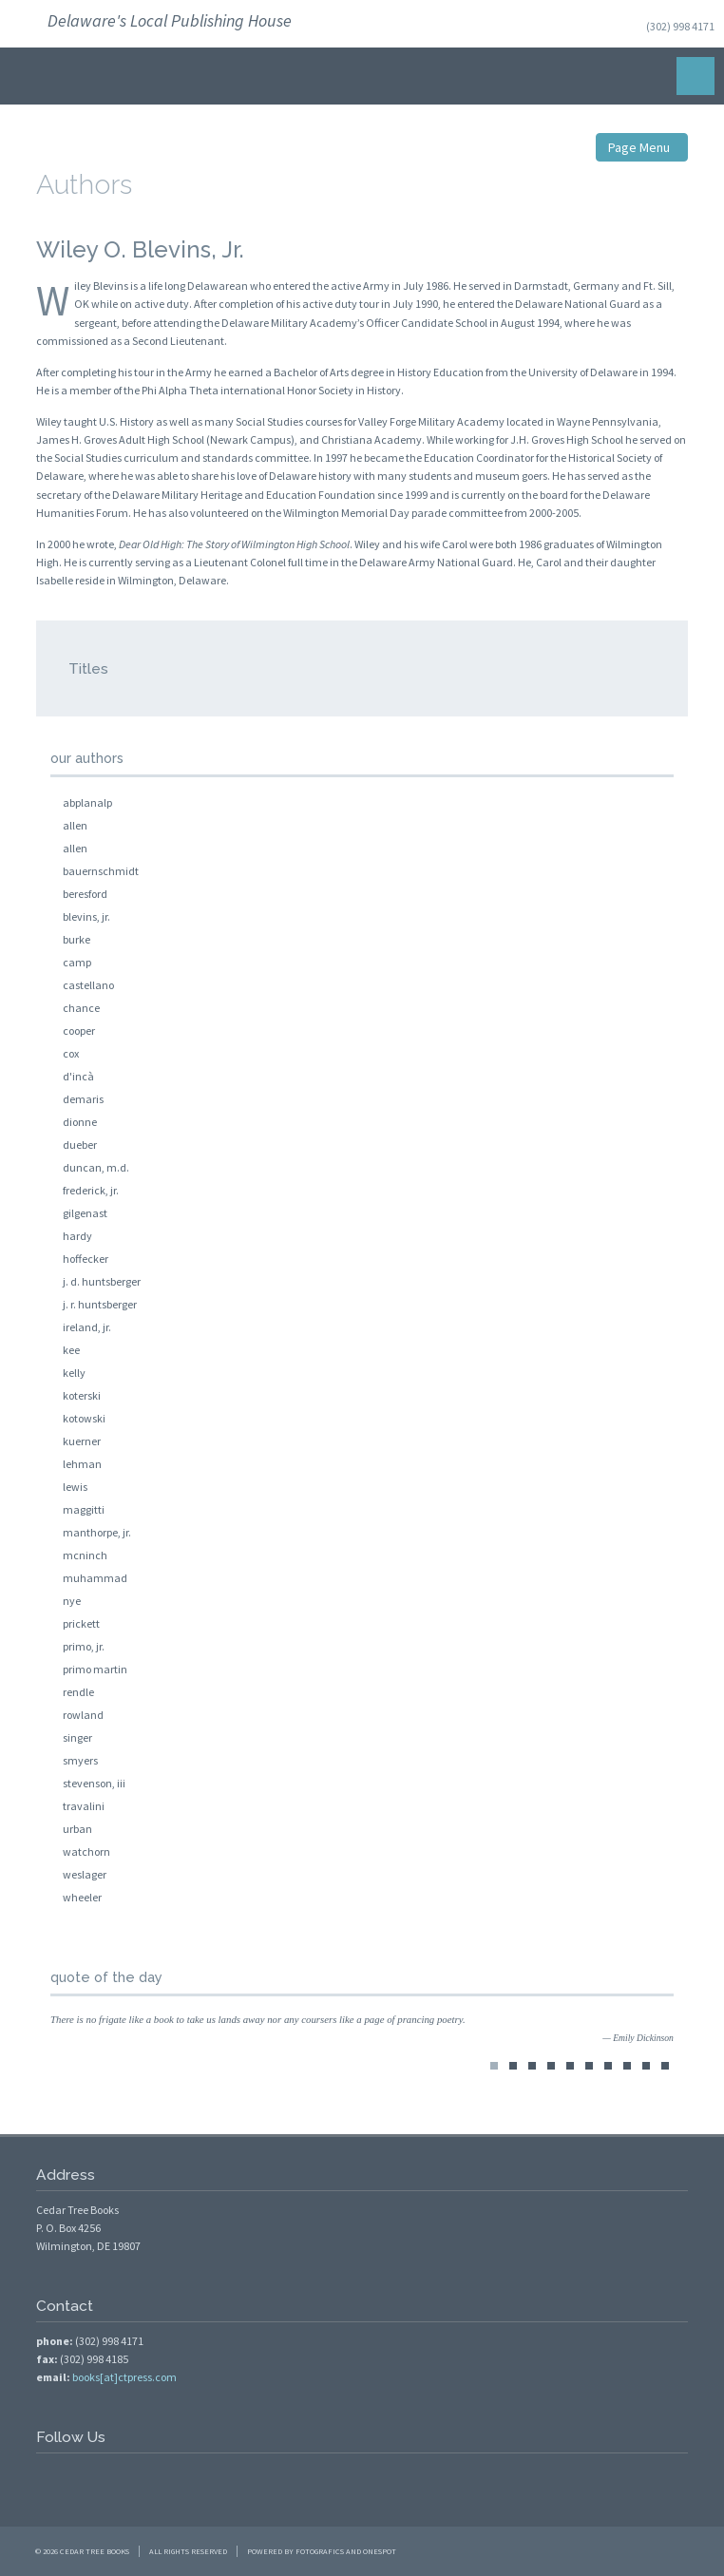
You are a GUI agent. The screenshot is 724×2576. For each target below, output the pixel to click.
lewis (75, 1486)
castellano (88, 985)
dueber (80, 1144)
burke (76, 939)
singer (77, 1737)
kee (71, 1350)
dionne (80, 1122)
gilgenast (85, 1213)
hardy (77, 1236)
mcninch (85, 1555)
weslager (84, 1874)
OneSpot (379, 2551)
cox (71, 1053)
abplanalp (87, 802)
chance (81, 1008)
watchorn (86, 1851)
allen (75, 825)
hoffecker (85, 1258)
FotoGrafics (319, 2551)
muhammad (95, 1578)
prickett (81, 1623)
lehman (82, 1464)
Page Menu (642, 147)
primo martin (95, 1669)
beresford (85, 894)
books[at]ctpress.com (124, 2377)
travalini (84, 1806)
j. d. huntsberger (102, 1281)
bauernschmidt (101, 871)
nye (72, 1600)
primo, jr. (84, 1646)
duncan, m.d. (96, 1167)
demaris (83, 1099)
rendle (78, 1692)
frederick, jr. (91, 1190)
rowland (83, 1715)
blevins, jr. (86, 916)
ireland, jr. (87, 1327)
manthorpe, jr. (97, 1532)
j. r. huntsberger (100, 1304)
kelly (74, 1372)
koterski (82, 1395)
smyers (80, 1760)
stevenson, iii (94, 1783)
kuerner (82, 1441)
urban (77, 1829)
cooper (79, 1030)
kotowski (84, 1418)
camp (77, 962)
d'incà (78, 1076)
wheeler (82, 1897)
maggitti (84, 1509)
